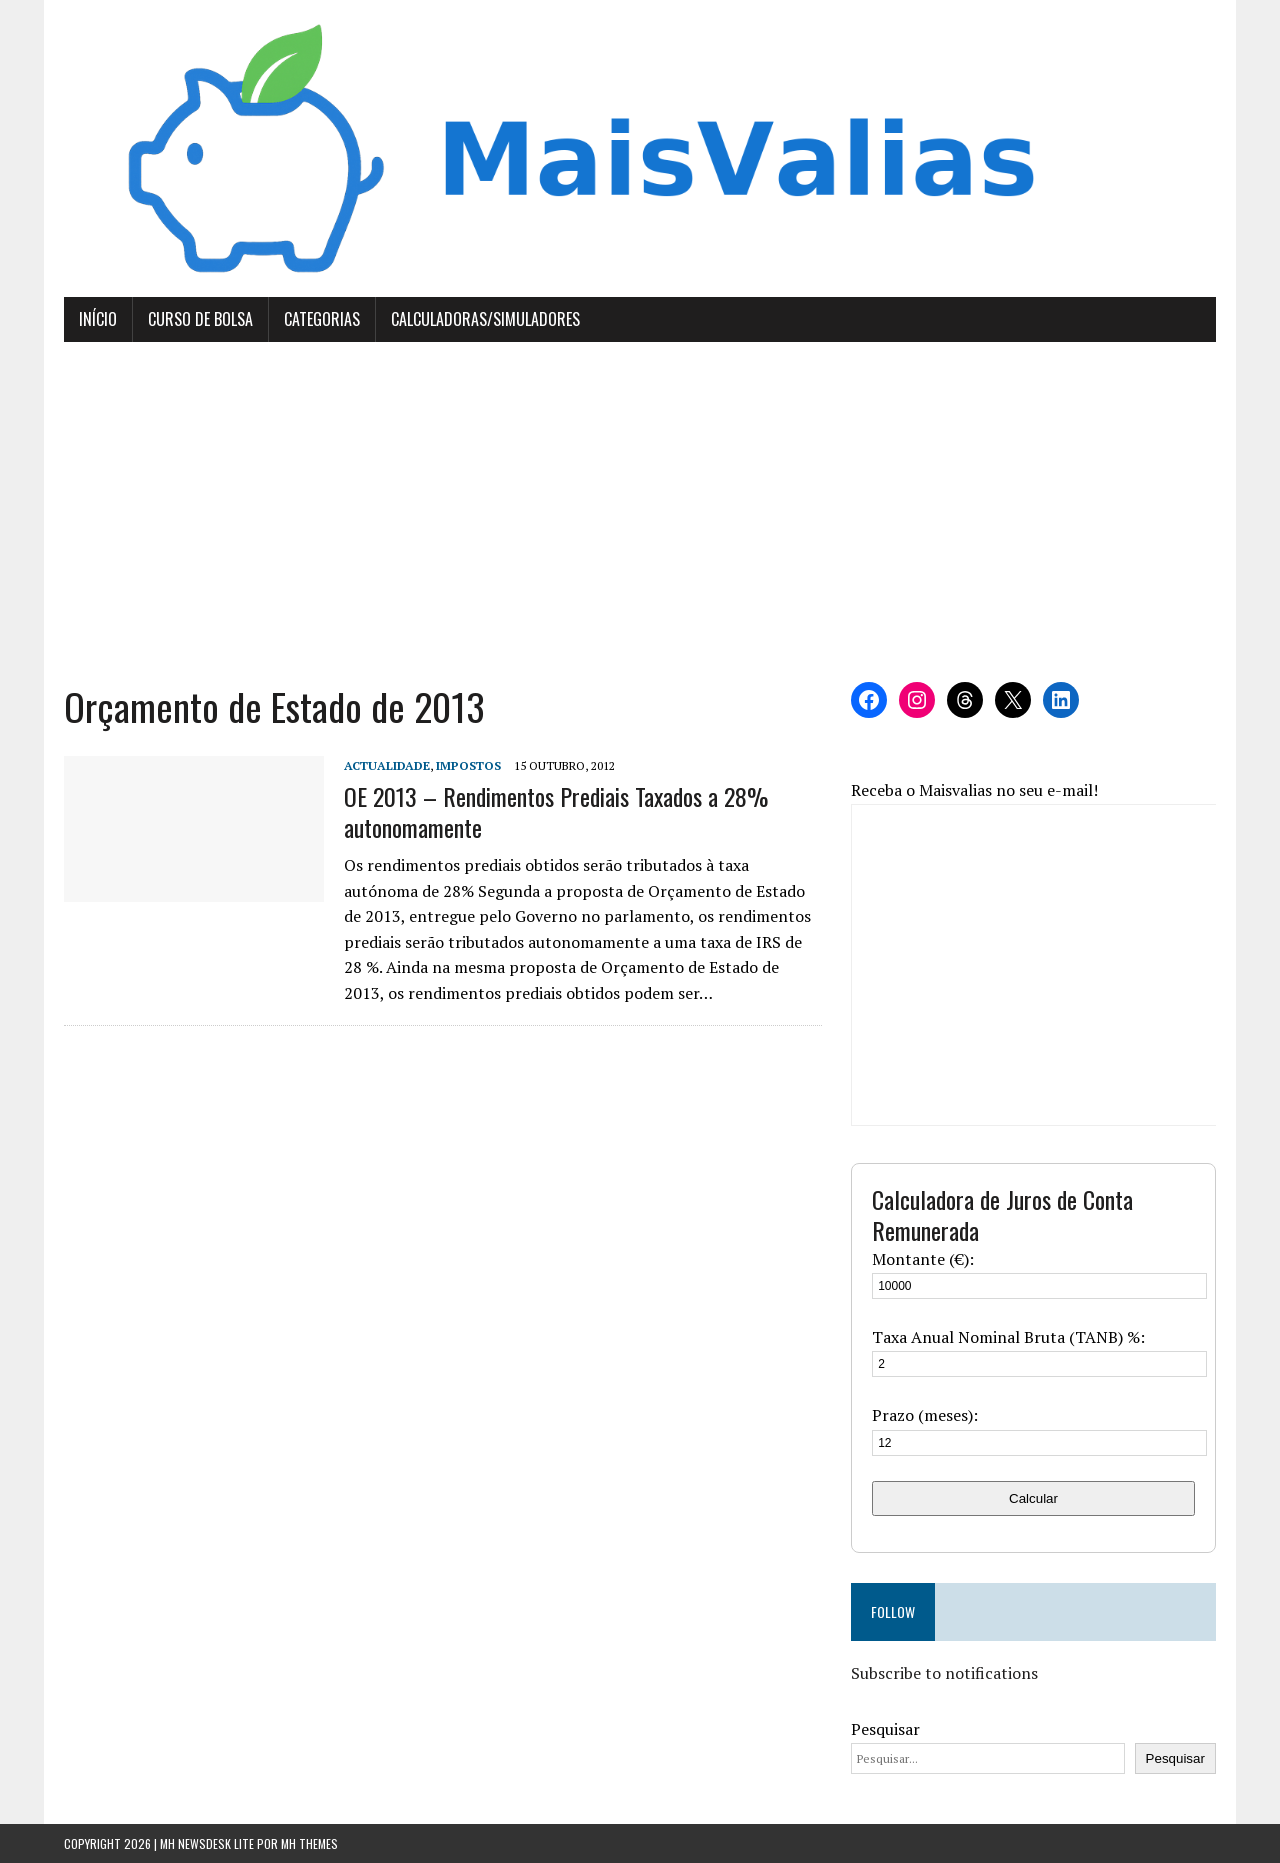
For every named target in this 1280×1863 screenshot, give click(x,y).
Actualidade (387, 765)
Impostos (468, 765)
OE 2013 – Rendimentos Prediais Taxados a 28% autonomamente (556, 811)
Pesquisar (885, 1729)
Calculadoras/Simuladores (485, 319)
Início (98, 319)
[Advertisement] (640, 512)
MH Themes (309, 1843)
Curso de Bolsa (200, 319)
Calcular (1033, 1498)
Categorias (322, 319)
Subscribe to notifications (944, 1673)
